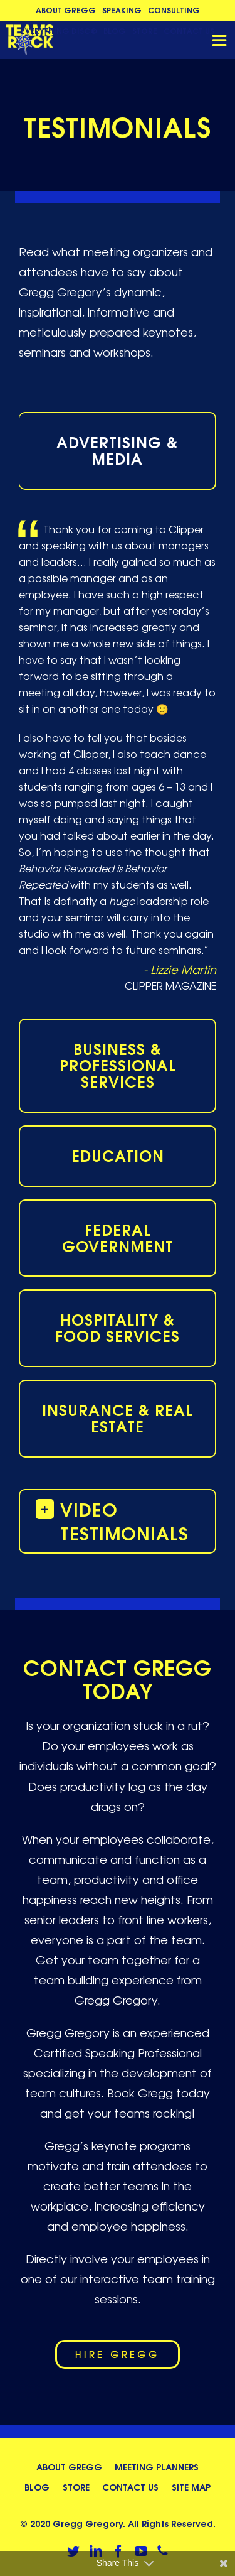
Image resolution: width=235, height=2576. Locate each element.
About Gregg (69, 2466)
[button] (117, 1520)
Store (76, 2486)
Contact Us (130, 2486)
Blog (37, 2486)
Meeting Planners (157, 2466)
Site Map (191, 2486)
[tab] (117, 451)
